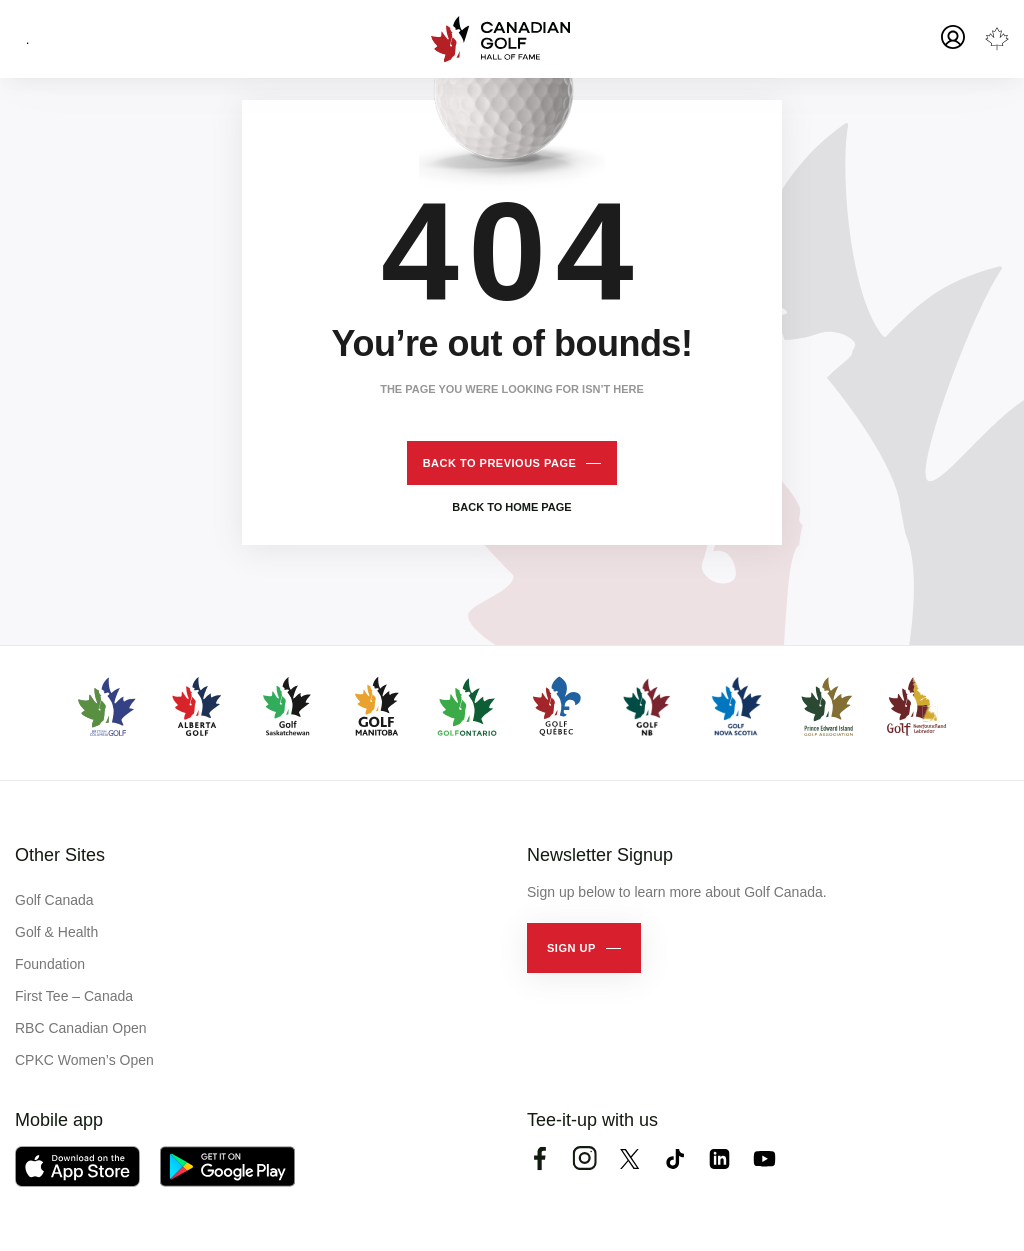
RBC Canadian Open (81, 1028)
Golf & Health (56, 932)
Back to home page (511, 507)
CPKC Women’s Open (84, 1060)
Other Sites (60, 855)
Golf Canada (54, 900)
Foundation (50, 964)
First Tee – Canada (74, 996)
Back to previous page (500, 463)
